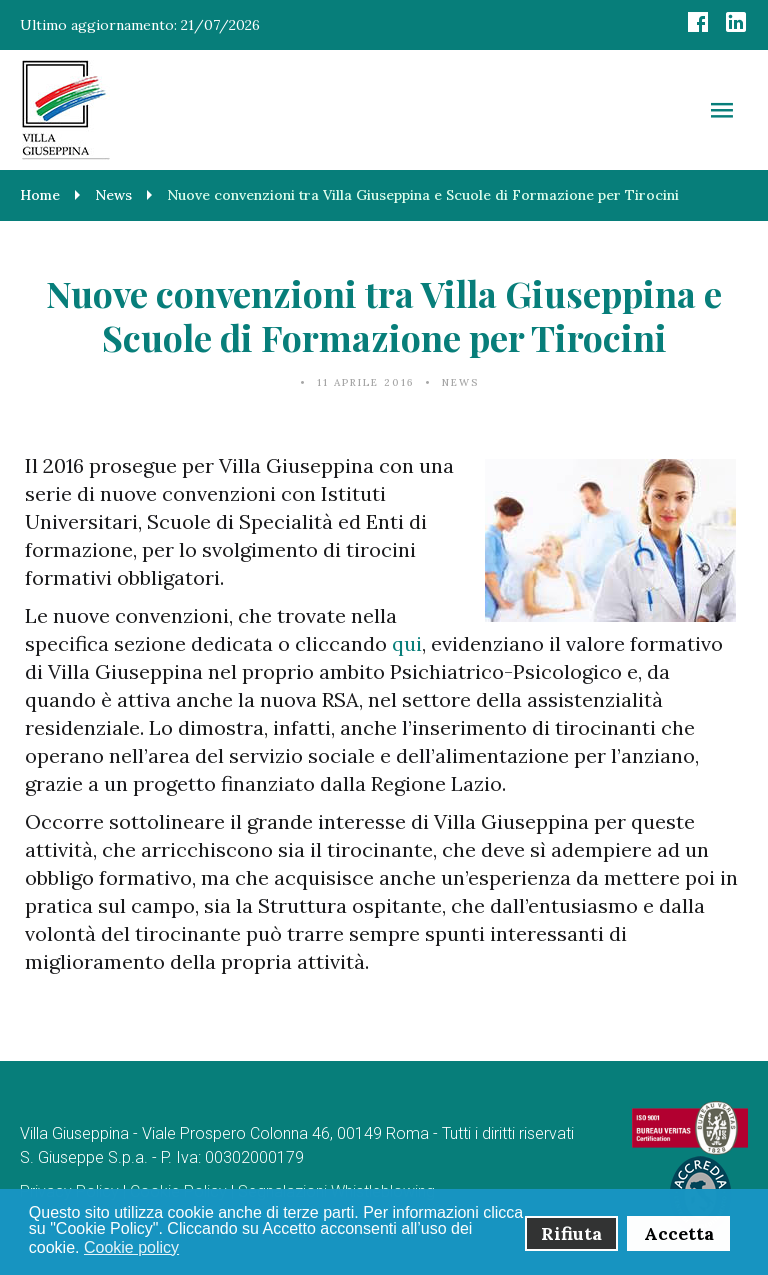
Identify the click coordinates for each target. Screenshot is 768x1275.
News (460, 382)
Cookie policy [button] (131, 1247)
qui (407, 643)
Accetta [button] (679, 1233)
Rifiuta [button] (571, 1233)
